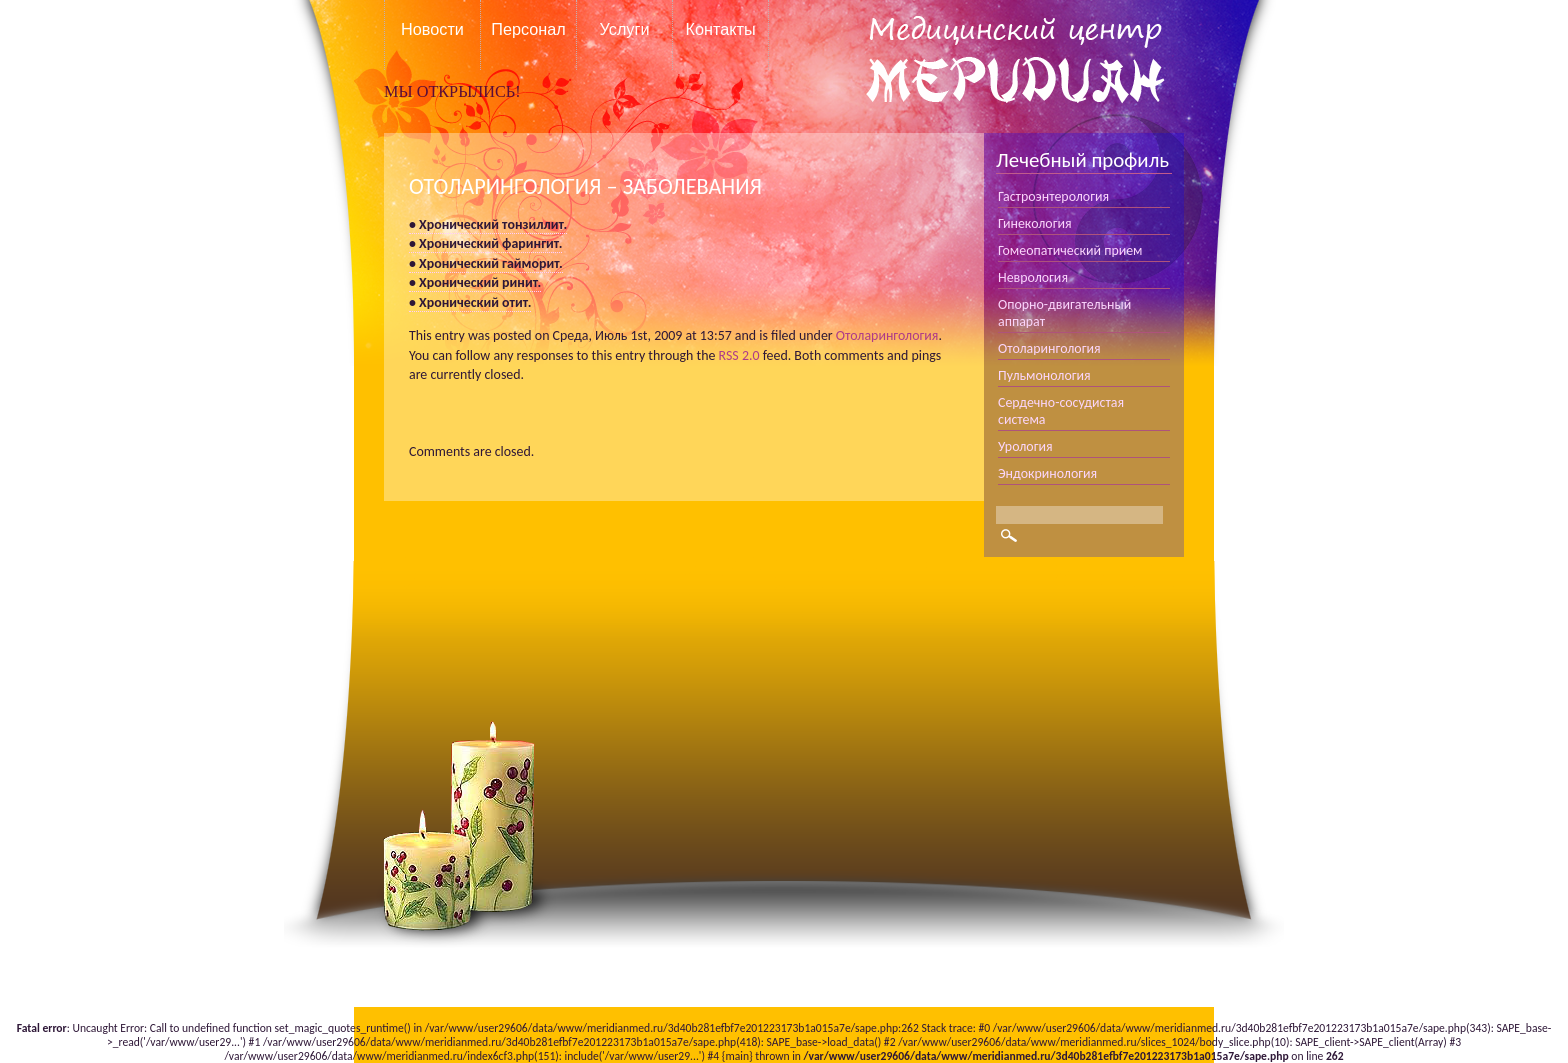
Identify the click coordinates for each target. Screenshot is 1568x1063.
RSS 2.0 (739, 355)
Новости (432, 29)
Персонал (528, 29)
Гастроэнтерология (1053, 196)
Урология (1025, 446)
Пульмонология (1044, 375)
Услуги (625, 29)
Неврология (1033, 277)
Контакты (720, 29)
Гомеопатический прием (1070, 250)
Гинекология (1035, 223)
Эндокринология (1047, 473)
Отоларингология (887, 335)
